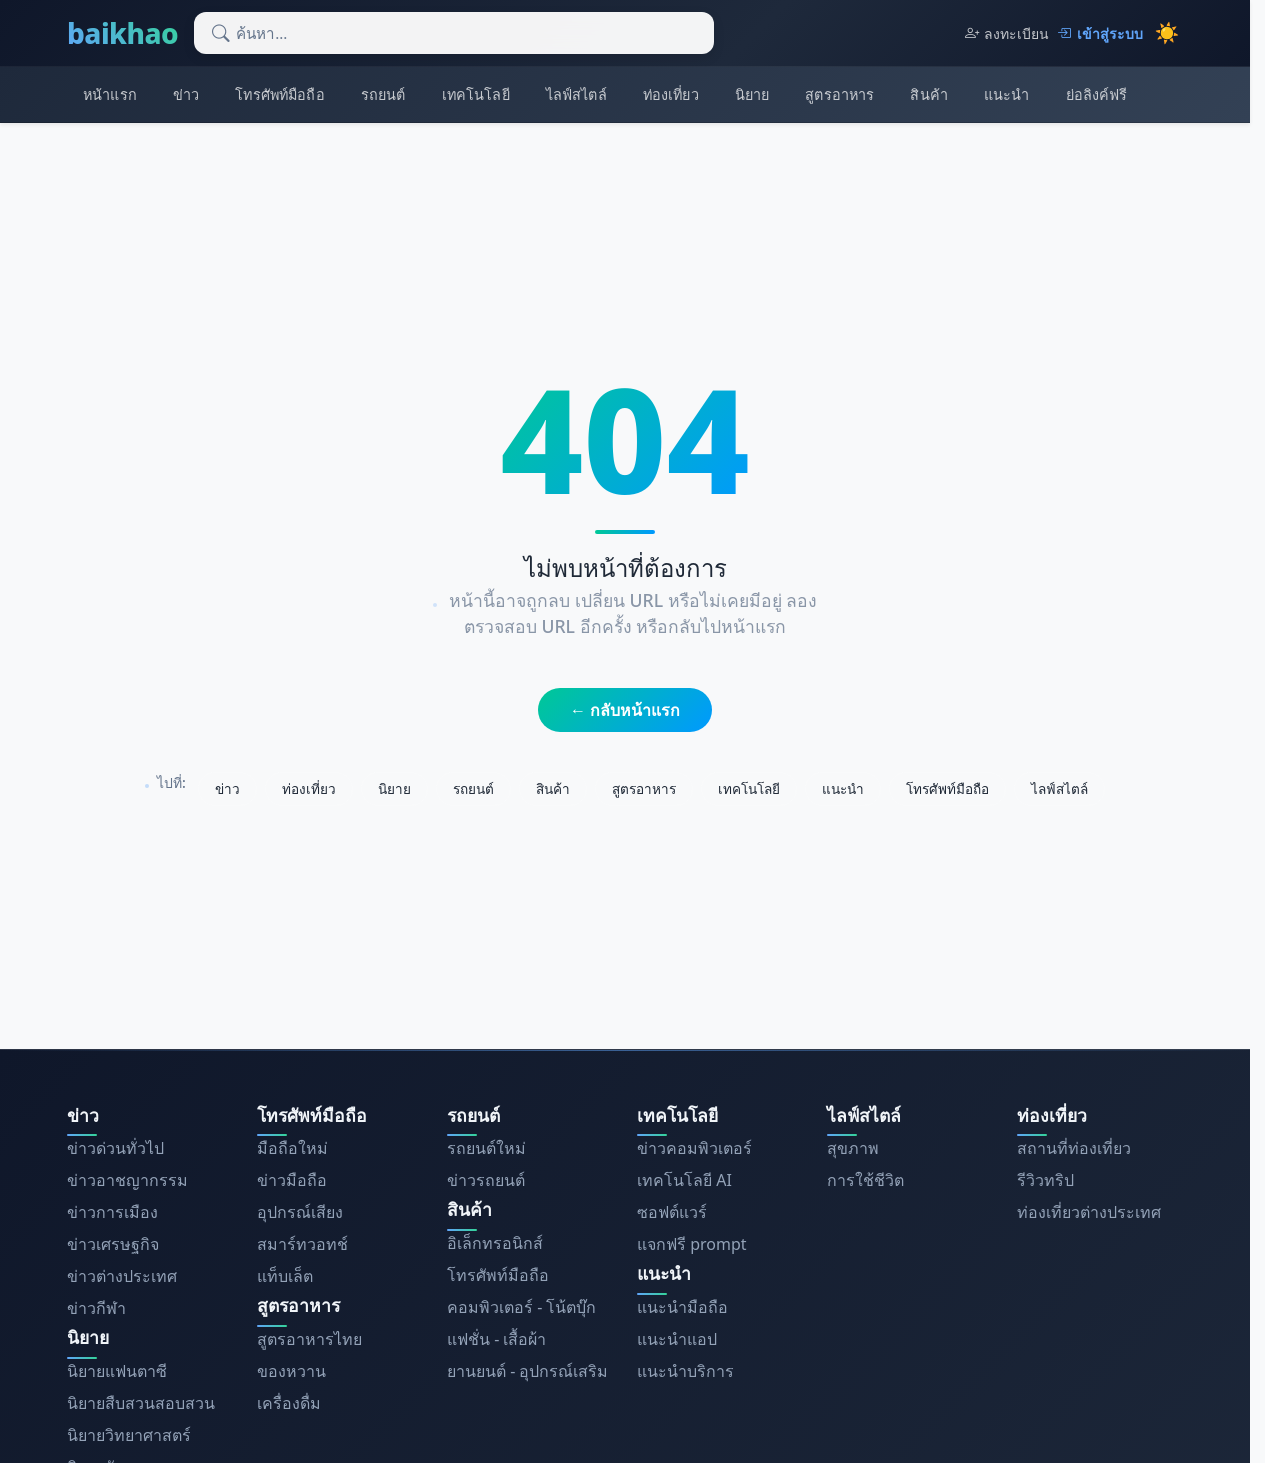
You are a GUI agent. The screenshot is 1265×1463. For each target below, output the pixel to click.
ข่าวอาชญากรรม (127, 1180)
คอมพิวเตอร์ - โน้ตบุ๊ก (521, 1307)
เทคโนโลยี (476, 94)
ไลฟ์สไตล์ (576, 94)
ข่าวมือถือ (292, 1180)
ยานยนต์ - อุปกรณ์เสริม (527, 1371)
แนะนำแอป (677, 1339)
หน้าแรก (110, 94)
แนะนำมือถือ (682, 1307)
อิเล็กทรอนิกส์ (495, 1243)
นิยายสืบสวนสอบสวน (141, 1403)
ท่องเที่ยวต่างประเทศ (1089, 1212)
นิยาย (752, 94)
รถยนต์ (383, 94)
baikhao (122, 33)
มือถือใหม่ (292, 1148)
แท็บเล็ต (285, 1276)
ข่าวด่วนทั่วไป (115, 1148)
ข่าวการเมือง (112, 1212)
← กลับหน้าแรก (625, 710)
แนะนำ (1007, 94)
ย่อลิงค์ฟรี (1097, 94)
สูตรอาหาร (839, 94)
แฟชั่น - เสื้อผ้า (496, 1339)
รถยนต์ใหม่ (486, 1148)
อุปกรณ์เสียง (300, 1212)
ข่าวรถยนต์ (486, 1180)
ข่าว (186, 94)
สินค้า (929, 94)
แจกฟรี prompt (692, 1244)
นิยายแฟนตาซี (117, 1371)
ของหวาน (291, 1371)
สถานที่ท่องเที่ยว (1074, 1148)
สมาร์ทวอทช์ (302, 1244)
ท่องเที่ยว (671, 94)
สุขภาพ (853, 1148)
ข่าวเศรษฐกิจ (113, 1244)
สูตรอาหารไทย (309, 1339)
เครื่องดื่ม (289, 1403)
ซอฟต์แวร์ (672, 1212)
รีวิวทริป (1045, 1180)
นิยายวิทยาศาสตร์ (129, 1435)
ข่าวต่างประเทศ (122, 1276)
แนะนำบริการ (685, 1371)
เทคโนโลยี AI (684, 1180)
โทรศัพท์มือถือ (279, 94)
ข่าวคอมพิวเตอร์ (694, 1148)
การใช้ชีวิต (865, 1180)
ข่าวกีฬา (96, 1308)
